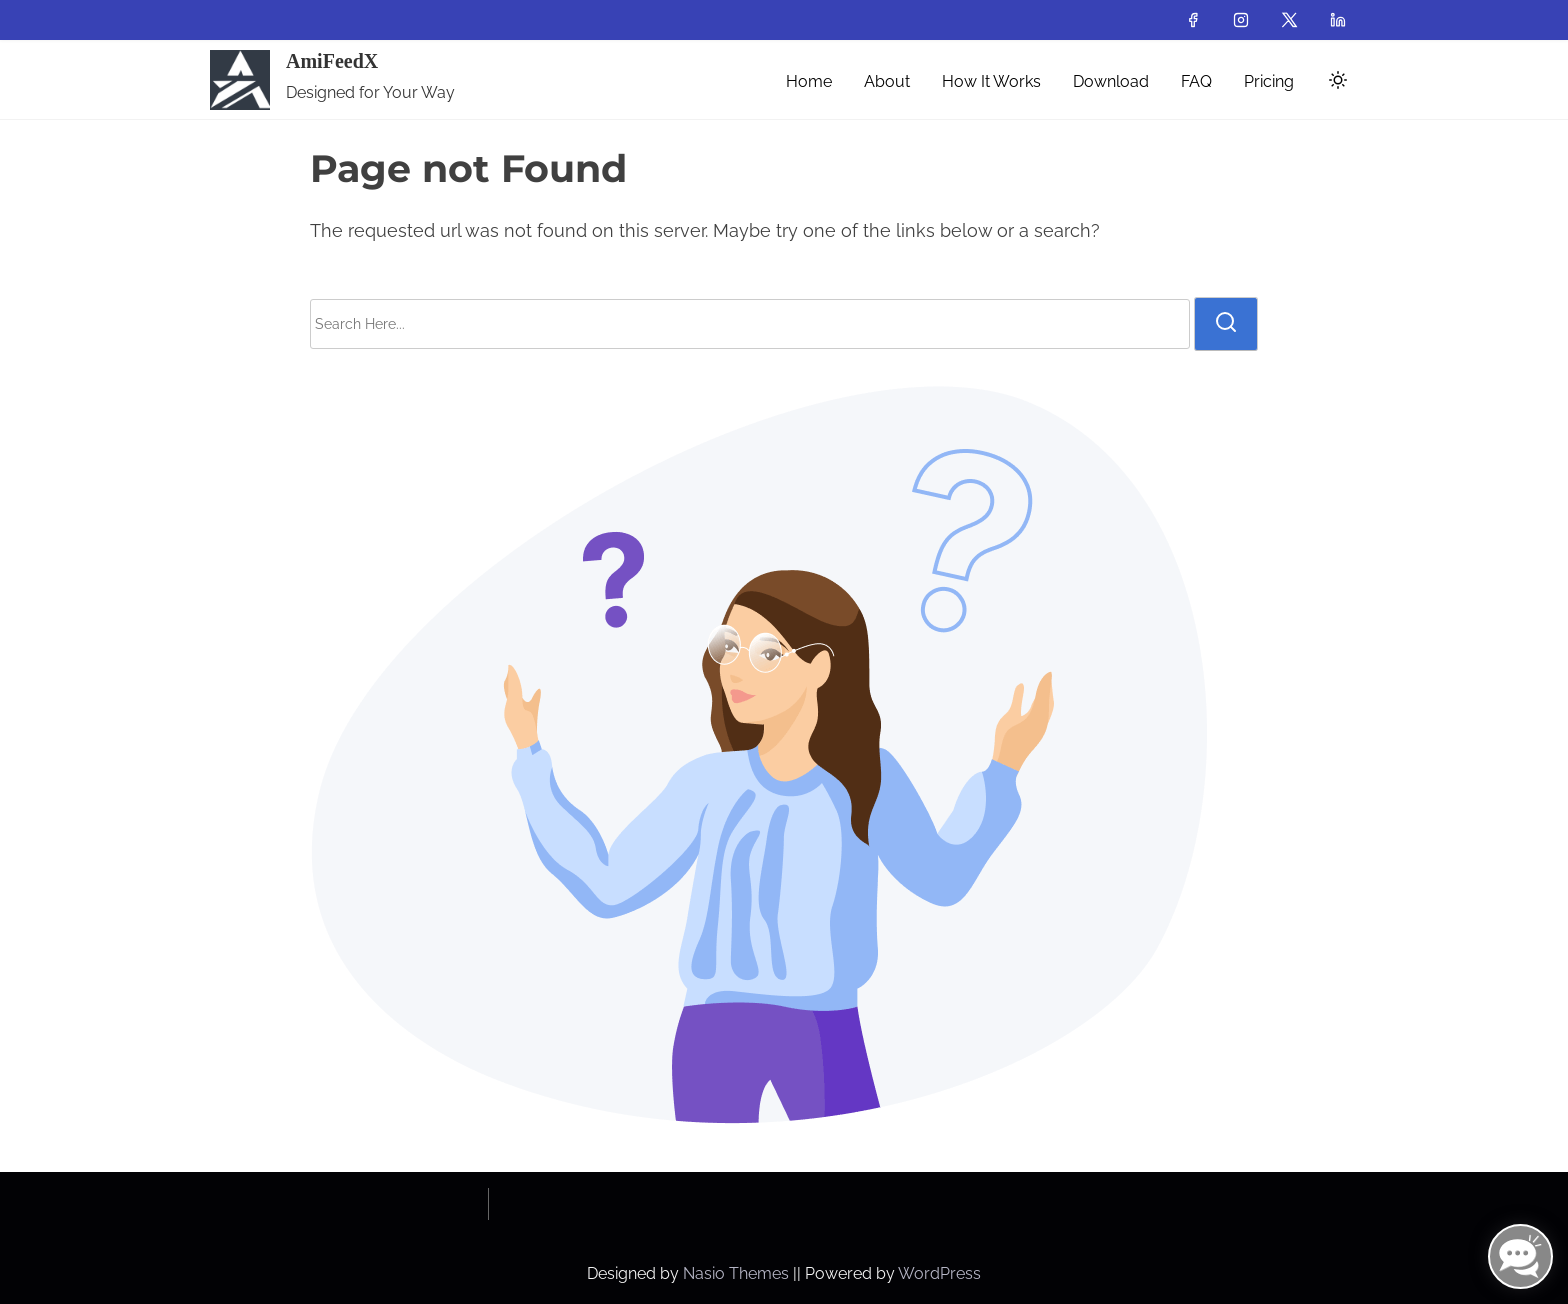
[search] (1226, 324)
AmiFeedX (332, 61)
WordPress (939, 1273)
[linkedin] (1338, 20)
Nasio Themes (738, 1273)
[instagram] (1241, 20)
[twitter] (1289, 20)
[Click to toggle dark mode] (1334, 83)
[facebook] (1193, 20)
